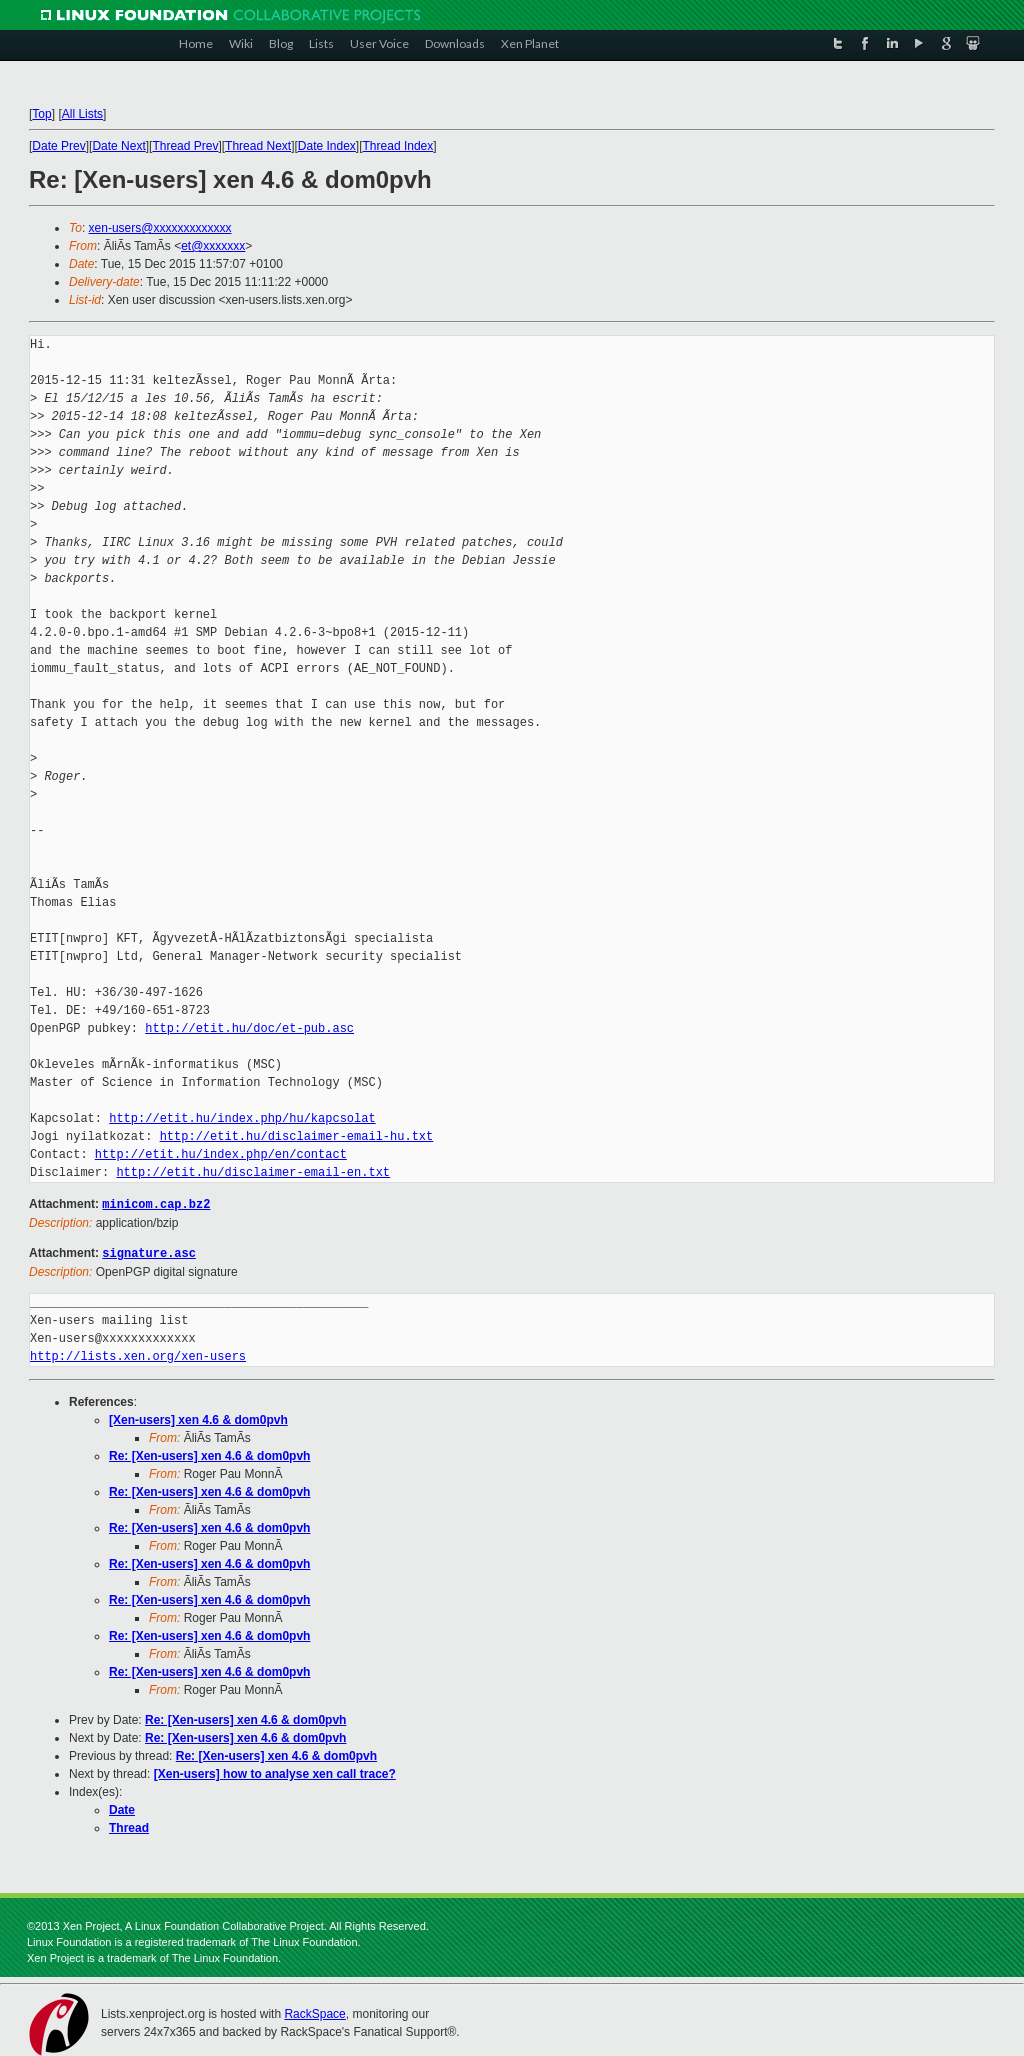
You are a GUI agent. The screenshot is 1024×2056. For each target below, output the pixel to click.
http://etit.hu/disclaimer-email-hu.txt (297, 1136)
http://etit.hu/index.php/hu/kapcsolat (242, 1118)
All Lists (82, 114)
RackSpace (314, 2012)
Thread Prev (185, 146)
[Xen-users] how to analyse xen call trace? (275, 1772)
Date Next (118, 146)
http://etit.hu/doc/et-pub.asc (249, 1028)
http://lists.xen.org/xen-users (138, 1354)
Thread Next (258, 146)
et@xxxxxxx (213, 246)
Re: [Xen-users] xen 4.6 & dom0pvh (209, 1454)
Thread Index (398, 146)
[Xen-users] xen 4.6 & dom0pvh (198, 1418)
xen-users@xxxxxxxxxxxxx (160, 228)
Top (41, 114)
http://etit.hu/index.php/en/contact (221, 1154)
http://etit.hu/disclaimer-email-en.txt (253, 1172)
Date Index (327, 146)
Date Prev (58, 146)
